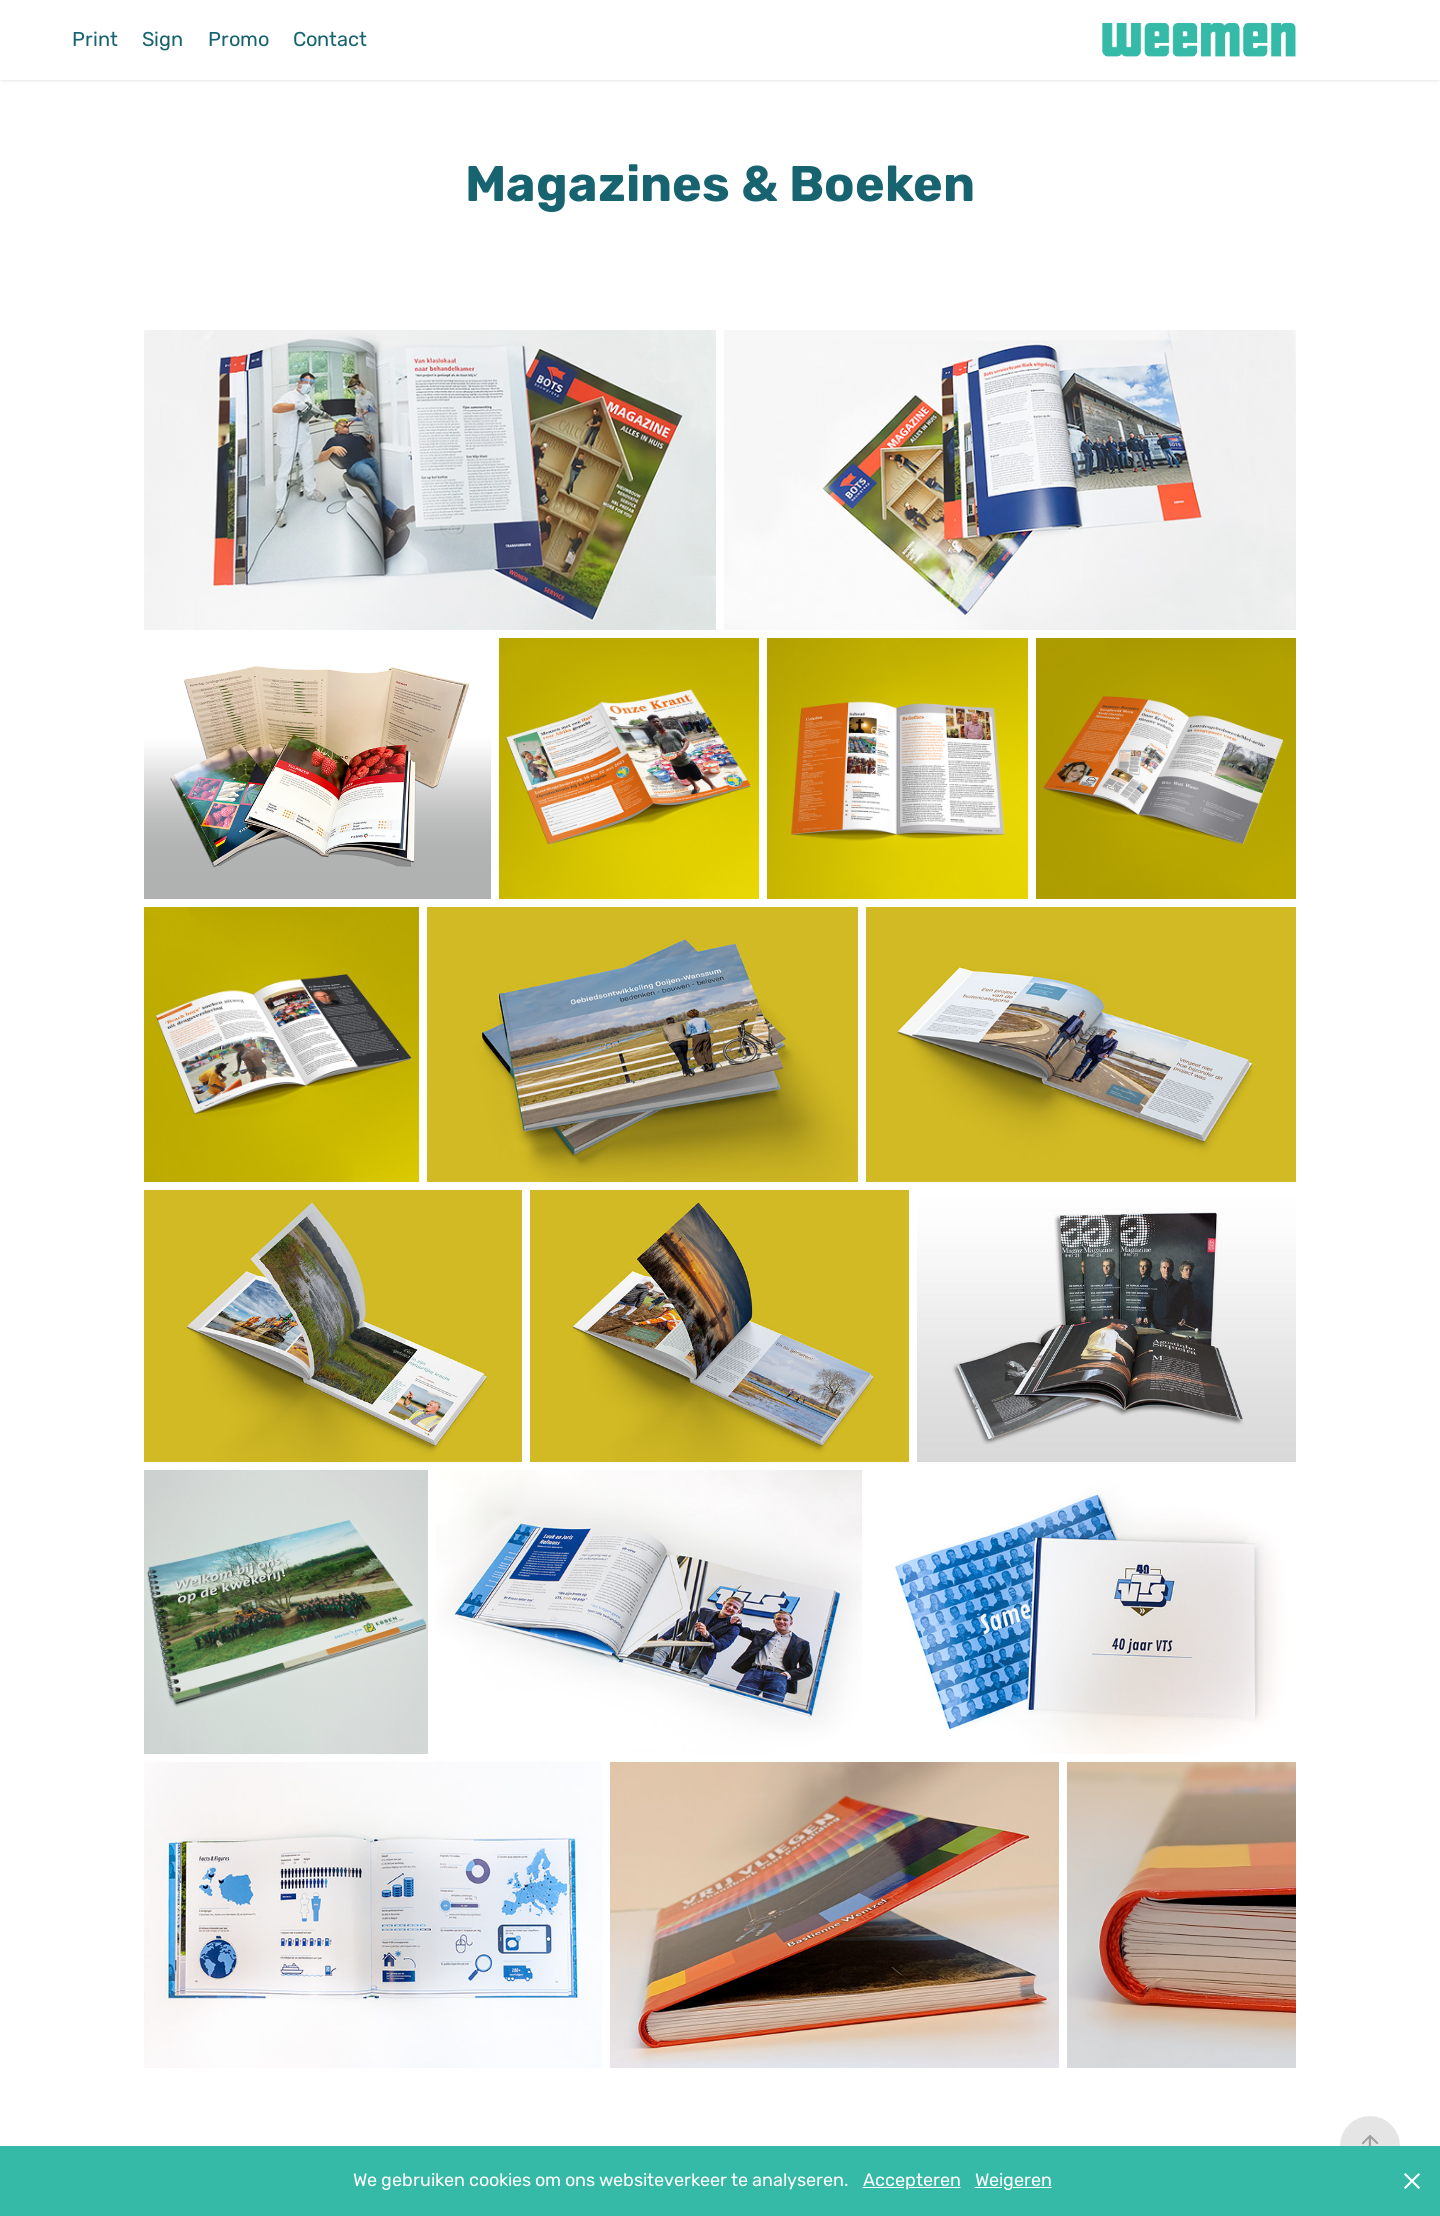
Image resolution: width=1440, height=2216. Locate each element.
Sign (162, 39)
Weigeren (1013, 2180)
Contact (330, 39)
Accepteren (912, 2180)
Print (95, 39)
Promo (238, 39)
